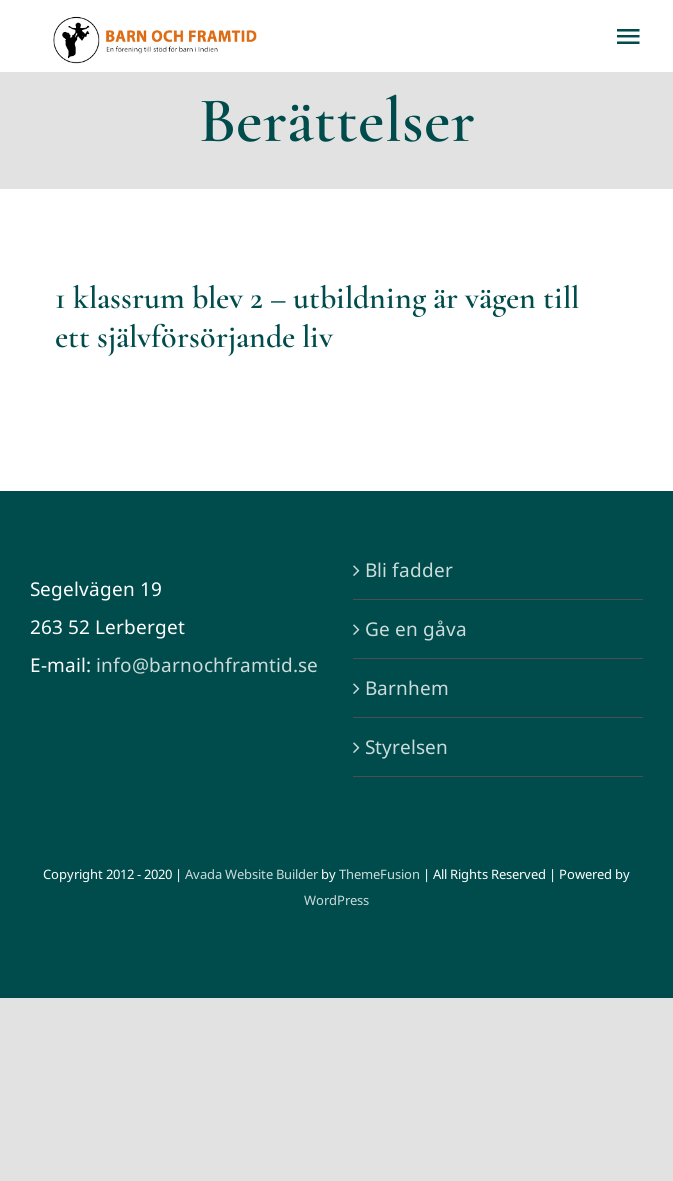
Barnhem (407, 688)
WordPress (336, 900)
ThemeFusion (379, 874)
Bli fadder (409, 570)
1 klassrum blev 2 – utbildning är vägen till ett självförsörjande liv (317, 316)
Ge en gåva (416, 629)
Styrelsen (406, 747)
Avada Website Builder (251, 874)
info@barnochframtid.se (207, 665)
